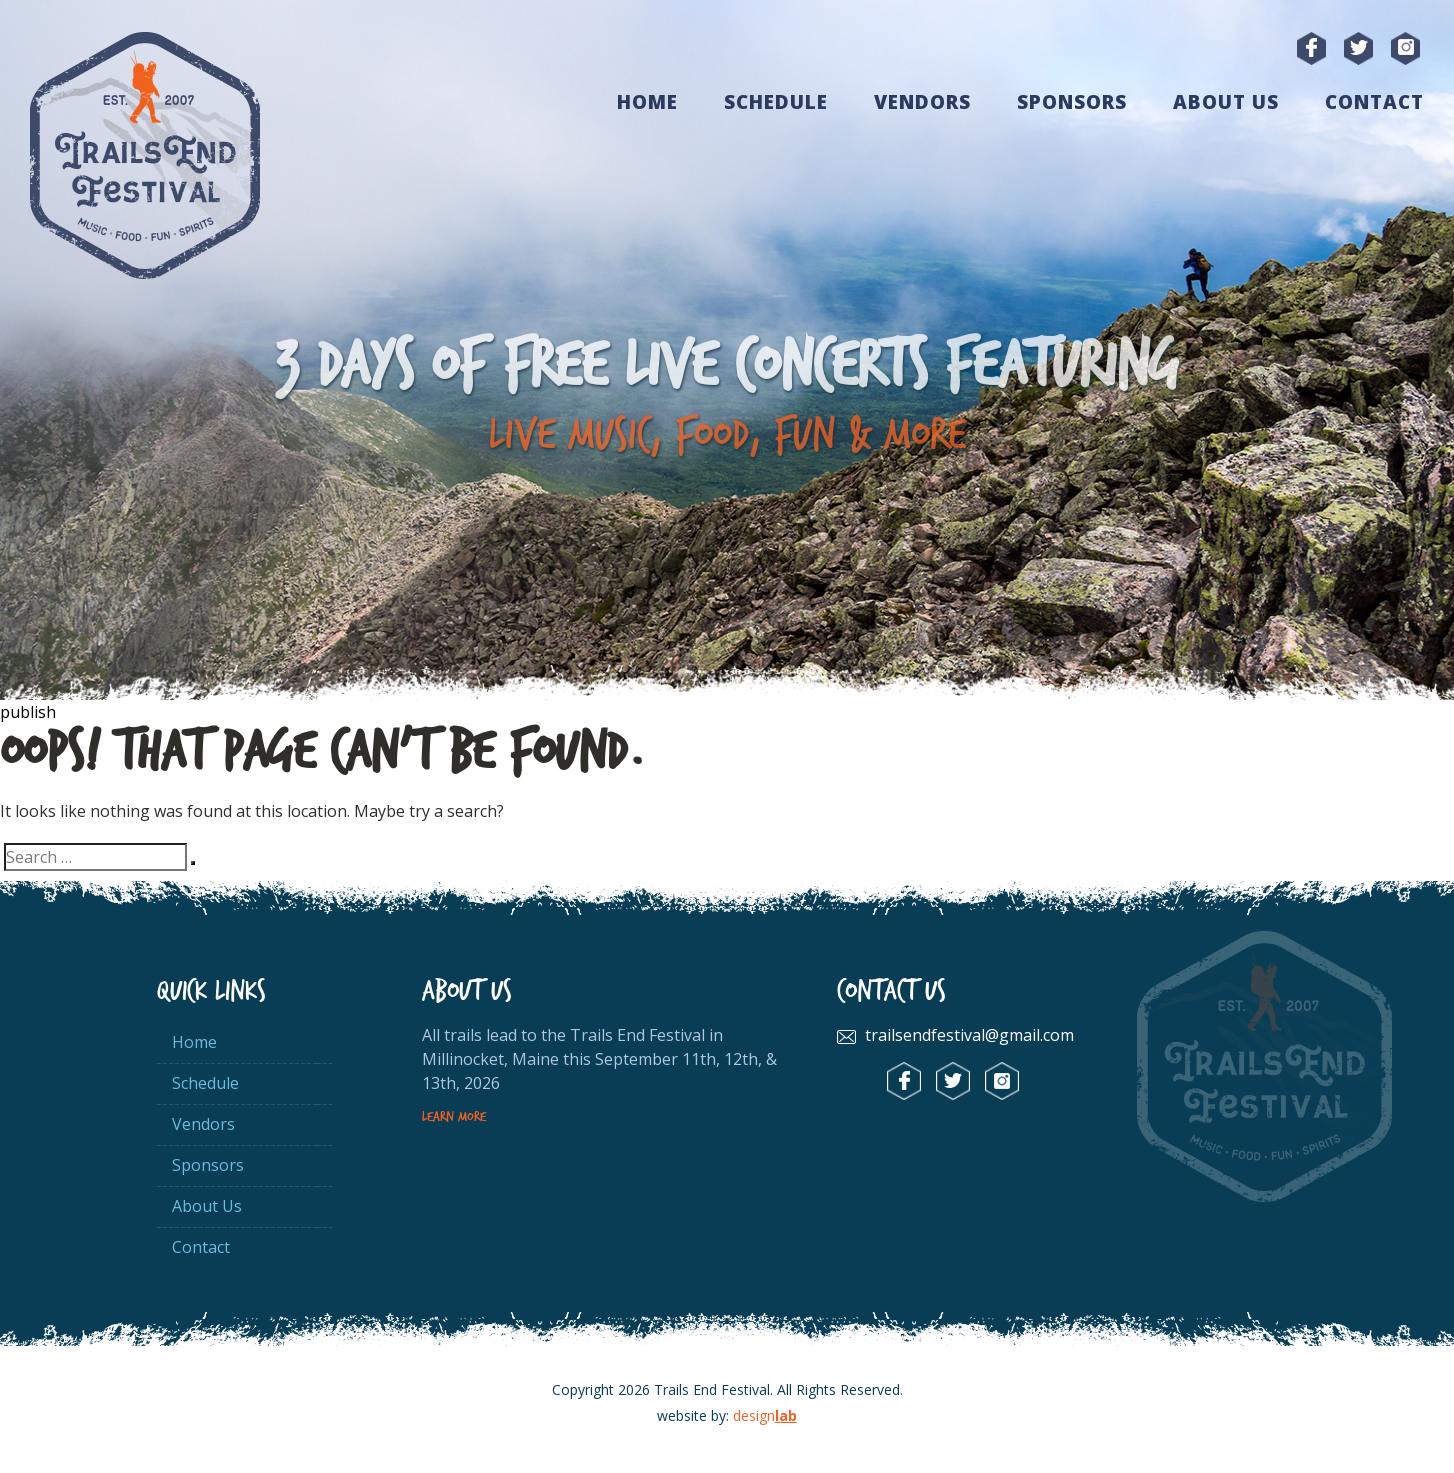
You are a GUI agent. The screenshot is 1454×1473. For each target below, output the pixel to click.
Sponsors (1072, 102)
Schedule (776, 102)
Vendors (922, 102)
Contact (1374, 102)
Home (647, 102)
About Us (1226, 102)
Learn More (454, 1117)
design (765, 1415)
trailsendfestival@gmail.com (969, 1035)
